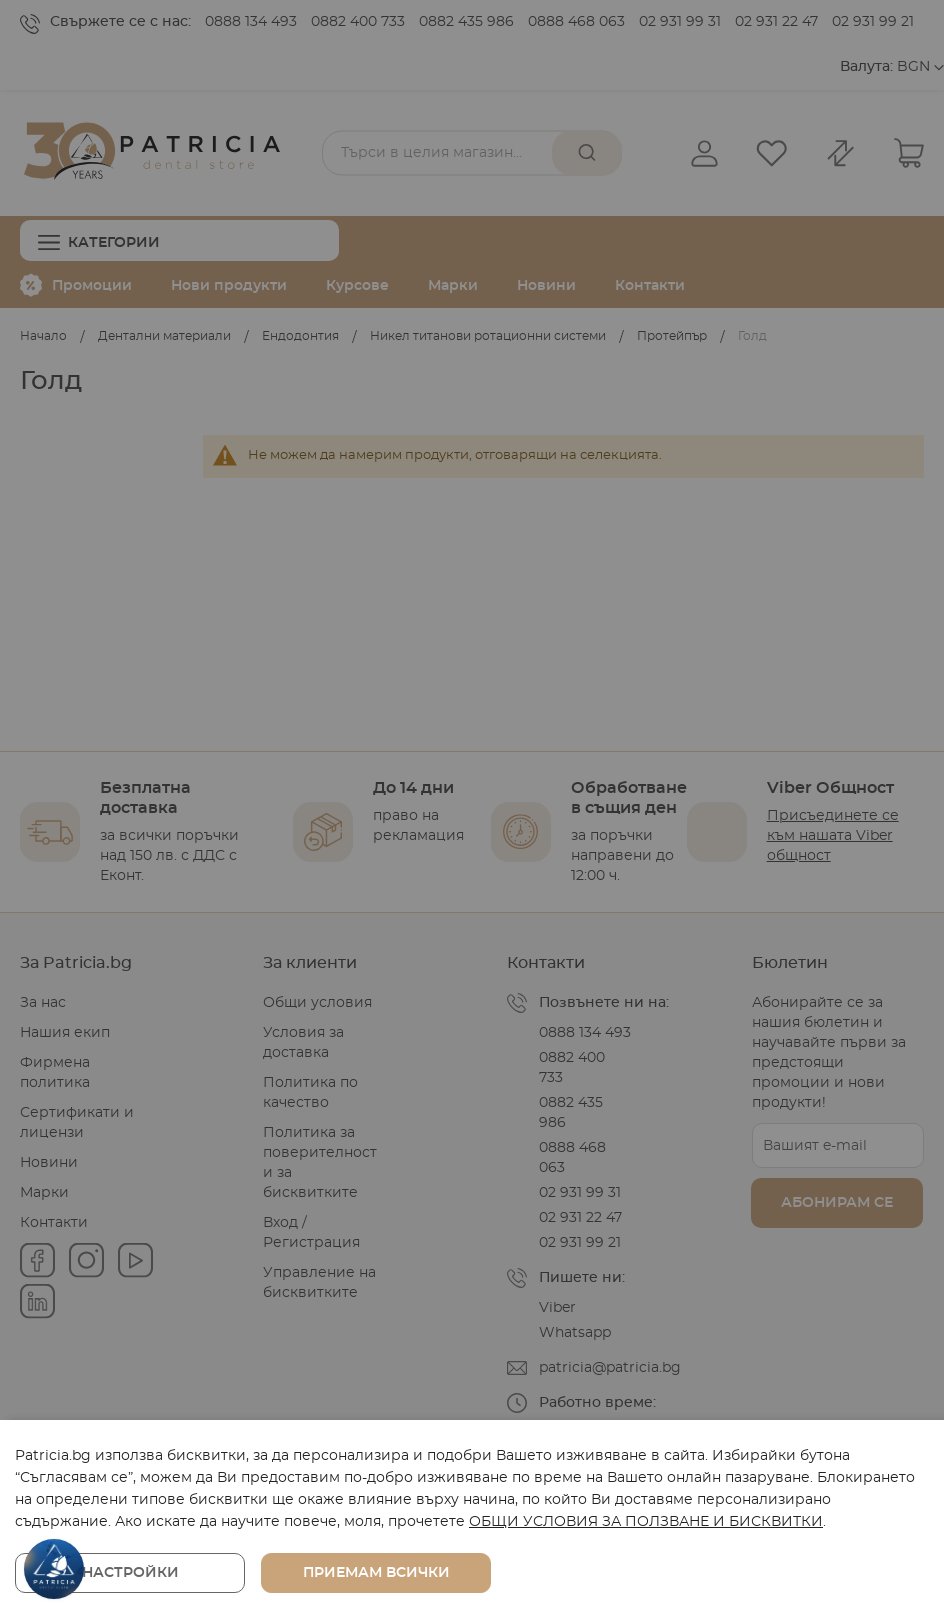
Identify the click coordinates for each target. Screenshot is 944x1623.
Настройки (130, 1573)
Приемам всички (376, 1573)
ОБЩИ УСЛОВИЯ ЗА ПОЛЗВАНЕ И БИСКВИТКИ (646, 1522)
